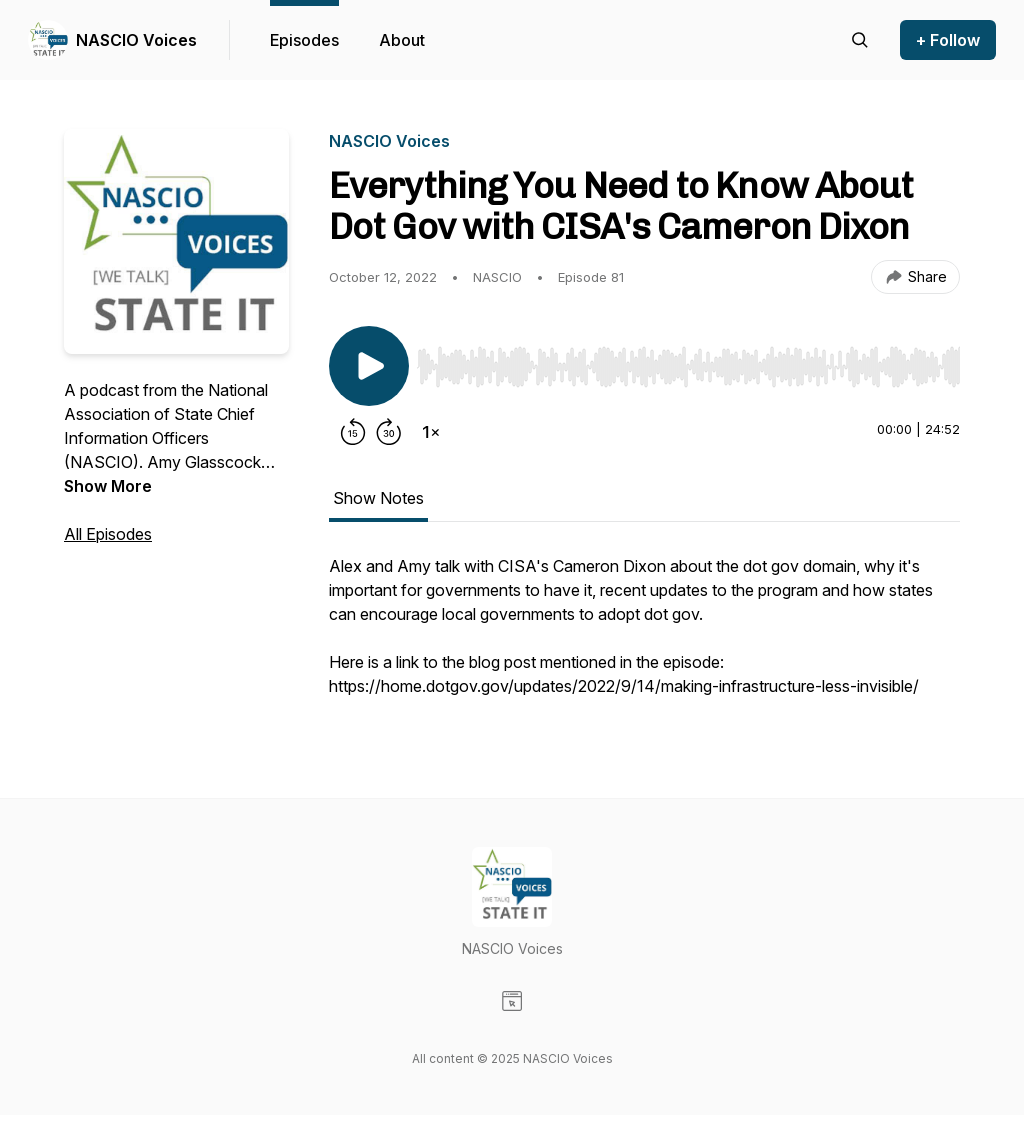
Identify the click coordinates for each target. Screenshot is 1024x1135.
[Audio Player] (688, 361)
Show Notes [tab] (378, 498)
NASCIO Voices (136, 40)
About (402, 40)
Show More (108, 486)
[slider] (688, 367)
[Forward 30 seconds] (389, 432)
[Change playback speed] (431, 432)
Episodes (304, 40)
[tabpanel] (644, 636)
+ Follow (948, 40)
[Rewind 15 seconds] (353, 432)
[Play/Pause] (369, 366)
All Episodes (108, 534)
